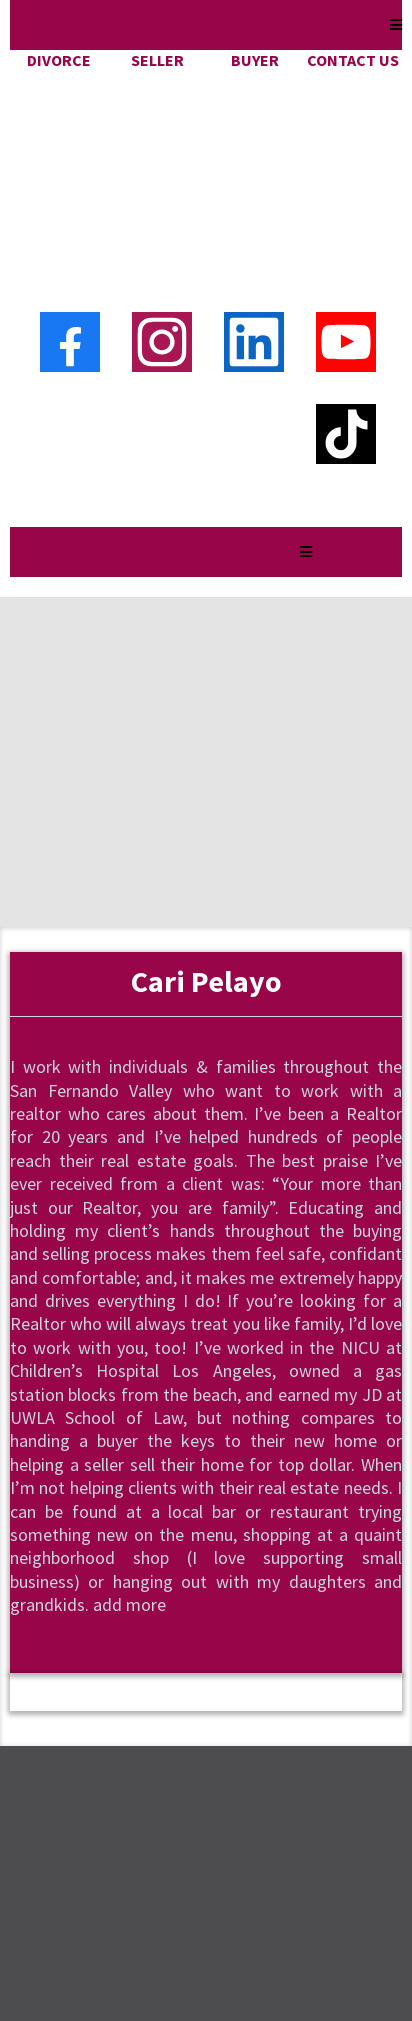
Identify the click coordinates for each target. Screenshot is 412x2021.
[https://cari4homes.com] (206, 85)
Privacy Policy (90, 1769)
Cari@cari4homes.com (128, 1849)
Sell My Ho (77, 1738)
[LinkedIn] (254, 160)
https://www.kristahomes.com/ (206, 1797)
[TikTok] (346, 252)
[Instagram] (162, 160)
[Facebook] (70, 160)
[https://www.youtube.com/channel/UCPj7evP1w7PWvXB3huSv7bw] (255, 1645)
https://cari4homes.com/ (138, 1880)
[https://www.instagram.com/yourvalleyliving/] (59, 1645)
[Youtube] (346, 160)
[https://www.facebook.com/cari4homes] (157, 1645)
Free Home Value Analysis (140, 1707)
